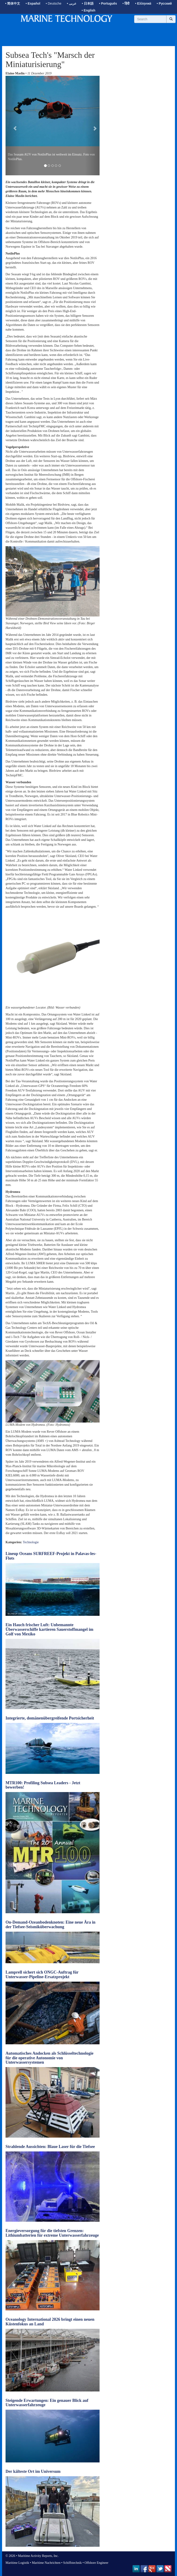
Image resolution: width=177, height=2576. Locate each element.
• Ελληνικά (143, 3)
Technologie (31, 1542)
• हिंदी (126, 3)
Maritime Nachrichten (46, 2562)
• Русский (164, 3)
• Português (108, 3)
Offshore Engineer (97, 2562)
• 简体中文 (12, 3)
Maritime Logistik (17, 2562)
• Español (33, 3)
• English (88, 10)
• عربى (71, 3)
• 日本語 (88, 3)
